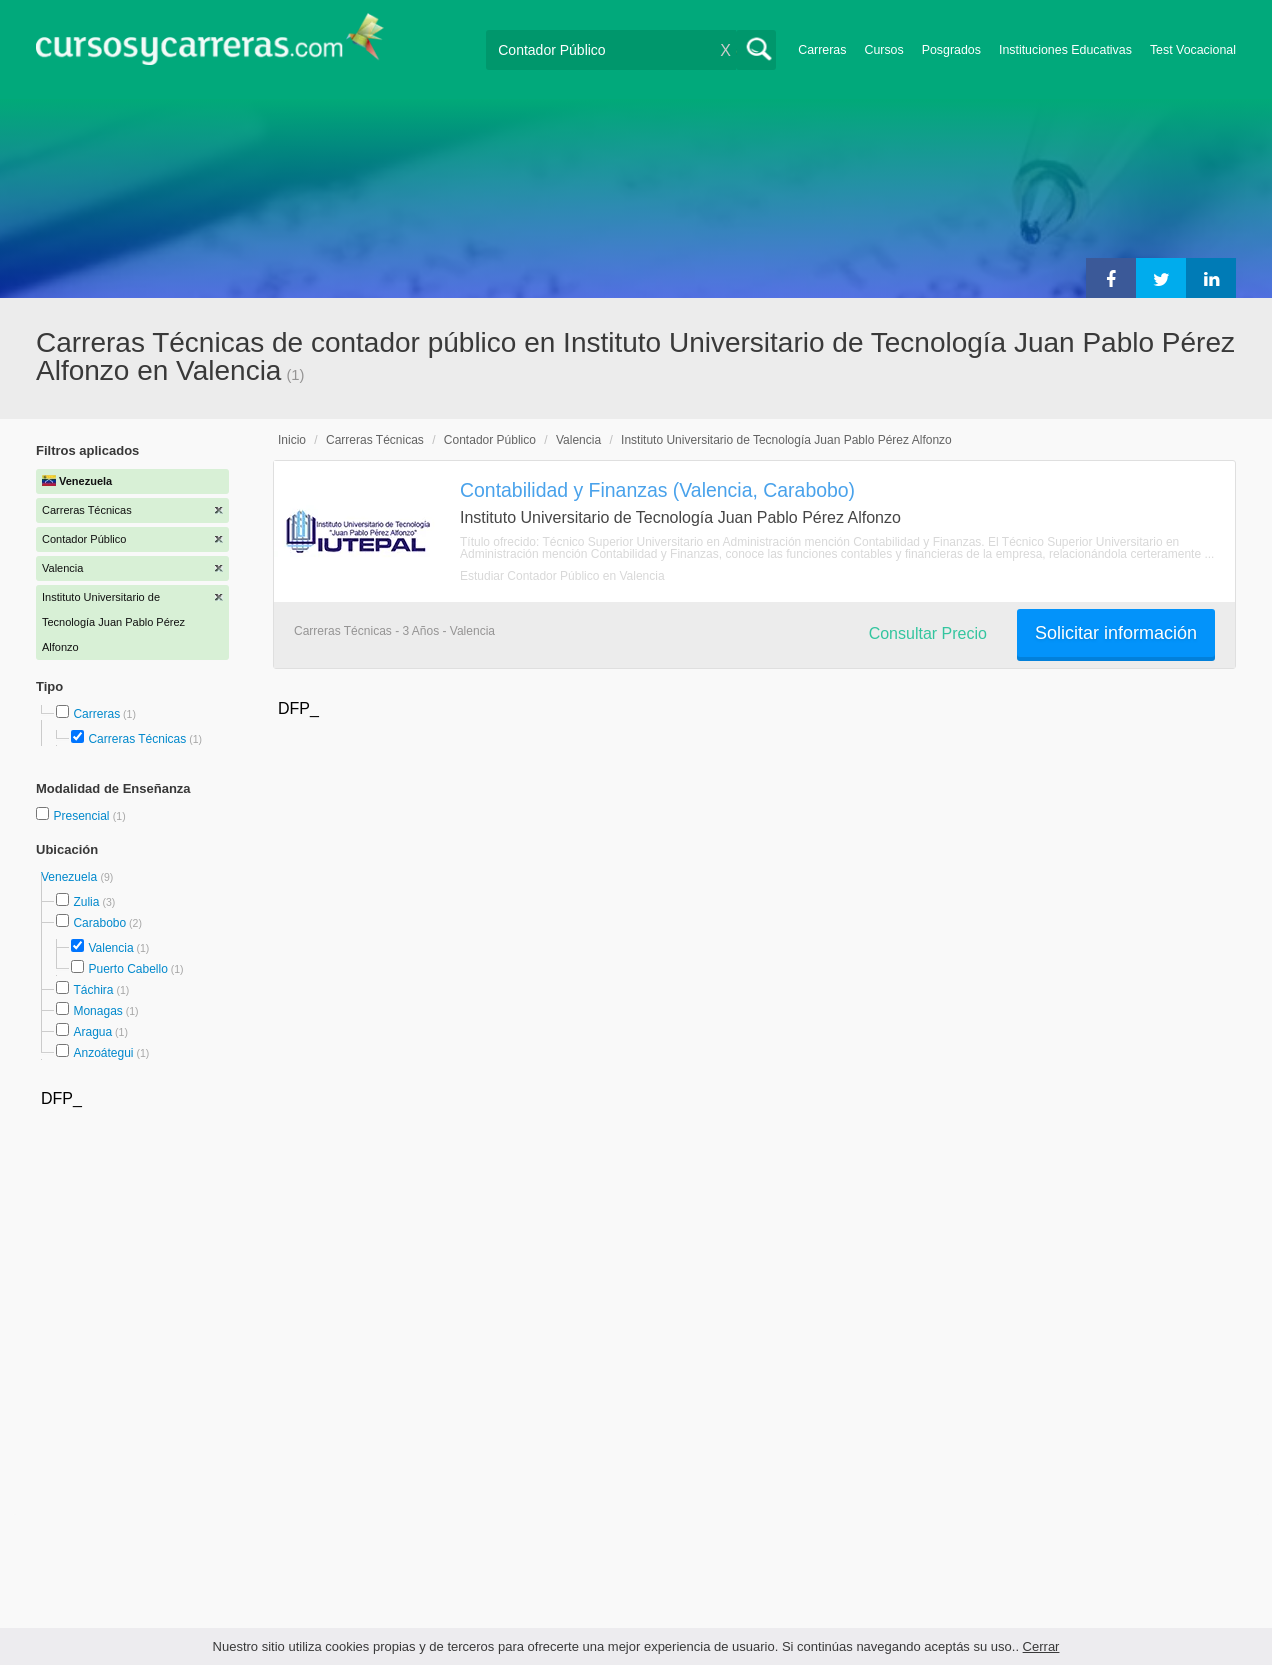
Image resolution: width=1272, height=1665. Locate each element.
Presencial (82, 816)
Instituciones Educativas (1065, 50)
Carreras (822, 50)
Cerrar (1041, 1646)
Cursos (883, 50)
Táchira (93, 990)
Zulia (86, 902)
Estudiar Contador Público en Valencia (562, 576)
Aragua (92, 1032)
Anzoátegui (103, 1053)
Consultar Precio (928, 633)
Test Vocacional (1193, 50)
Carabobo (99, 923)
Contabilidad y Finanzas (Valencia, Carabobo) (657, 490)
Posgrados (951, 50)
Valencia (110, 948)
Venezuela (70, 877)
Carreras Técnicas (137, 739)
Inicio (292, 440)
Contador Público (490, 440)
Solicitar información (1116, 633)
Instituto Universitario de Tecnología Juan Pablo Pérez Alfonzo (786, 440)
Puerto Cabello (127, 969)
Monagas (97, 1011)
